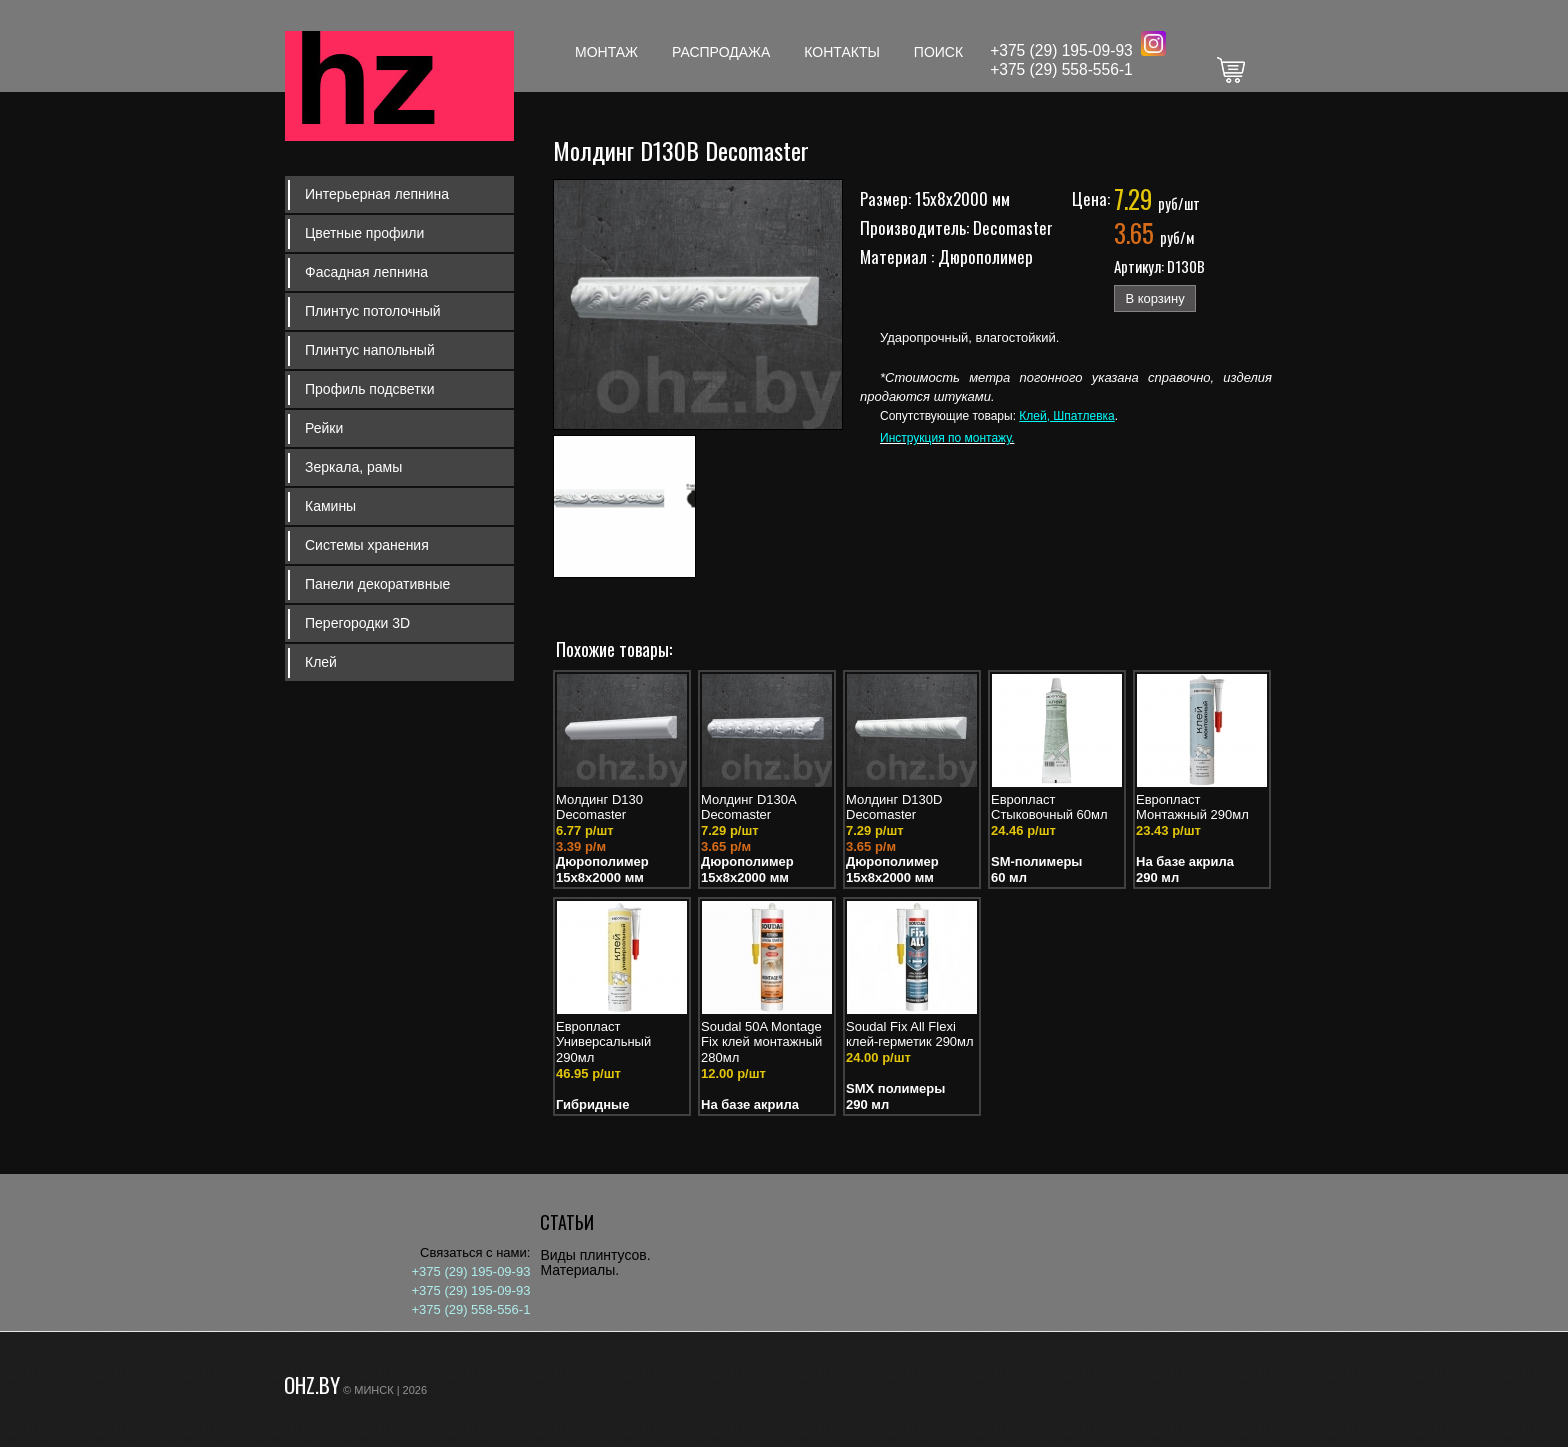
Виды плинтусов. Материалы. (595, 1262)
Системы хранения (367, 545)
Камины (330, 506)
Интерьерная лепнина (377, 194)
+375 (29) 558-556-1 (1061, 69)
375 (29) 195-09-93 (1066, 50)
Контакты (842, 52)
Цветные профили (364, 233)
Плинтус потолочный (373, 311)
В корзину (1154, 298)
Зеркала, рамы (353, 467)
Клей (321, 662)
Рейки (324, 428)
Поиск (938, 52)
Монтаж (606, 52)
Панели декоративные (377, 584)
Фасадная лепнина (366, 272)
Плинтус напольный (370, 350)
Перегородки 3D (357, 623)
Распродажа (721, 52)
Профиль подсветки (370, 389)
